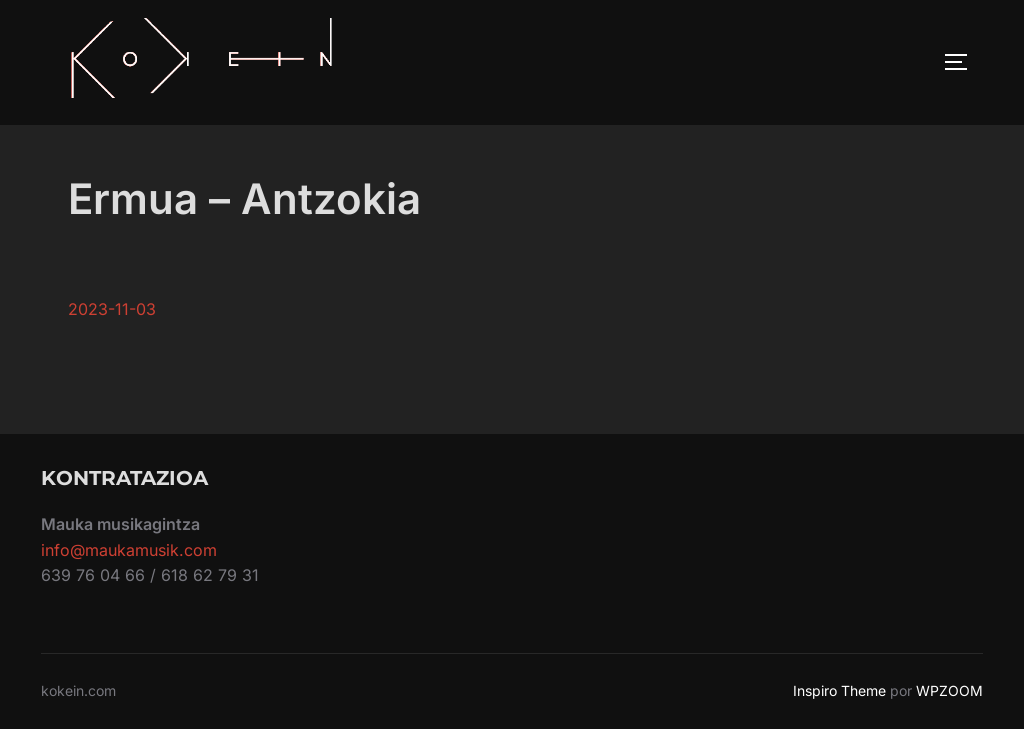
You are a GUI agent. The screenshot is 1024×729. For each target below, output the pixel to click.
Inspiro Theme (839, 690)
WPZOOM (949, 690)
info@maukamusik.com (129, 550)
